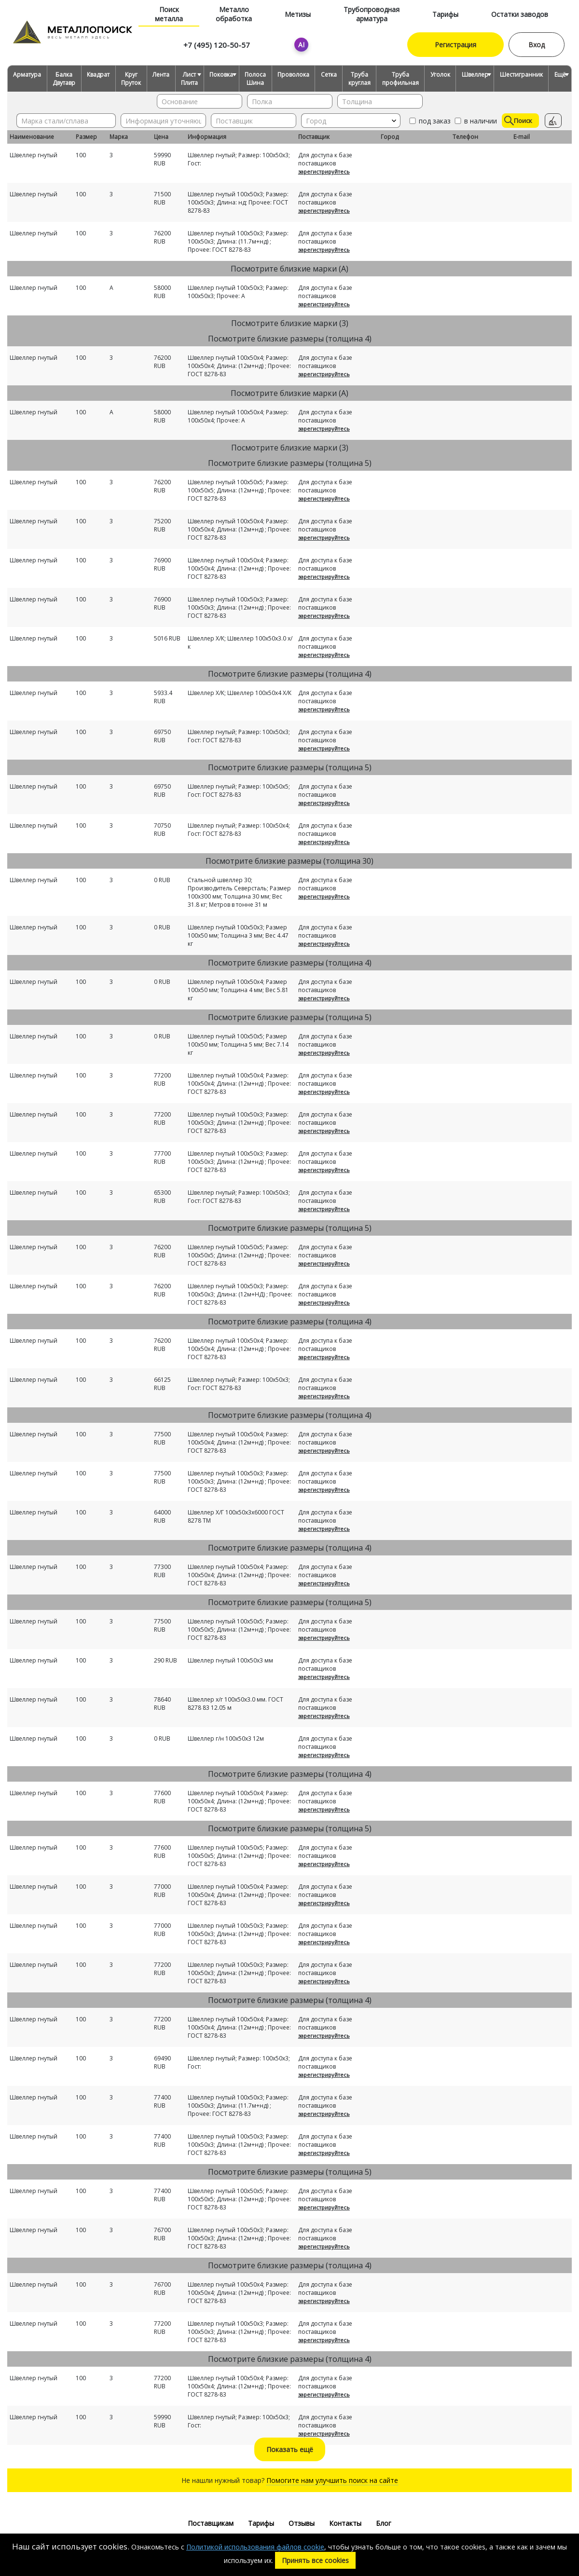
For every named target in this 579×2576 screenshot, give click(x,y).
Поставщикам (211, 2523)
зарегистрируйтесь (324, 171)
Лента (160, 74)
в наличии (475, 120)
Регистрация (455, 44)
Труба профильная (400, 78)
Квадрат (98, 74)
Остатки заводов (519, 14)
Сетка (329, 74)
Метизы (298, 14)
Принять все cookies (315, 2560)
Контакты (345, 2523)
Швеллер (475, 74)
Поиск (518, 120)
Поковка (221, 74)
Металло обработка (234, 14)
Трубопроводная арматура (372, 14)
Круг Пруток (131, 78)
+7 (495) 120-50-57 (216, 45)
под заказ (429, 120)
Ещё (560, 74)
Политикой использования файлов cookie (255, 2546)
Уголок (440, 74)
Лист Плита (189, 78)
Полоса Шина (255, 78)
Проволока (293, 74)
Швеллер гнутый (33, 155)
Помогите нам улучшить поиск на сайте (332, 2480)
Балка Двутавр (64, 78)
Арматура (27, 74)
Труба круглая (359, 78)
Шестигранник (521, 74)
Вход (536, 44)
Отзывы (302, 2523)
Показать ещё (289, 2449)
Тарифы (445, 14)
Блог (383, 2523)
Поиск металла (169, 14)
